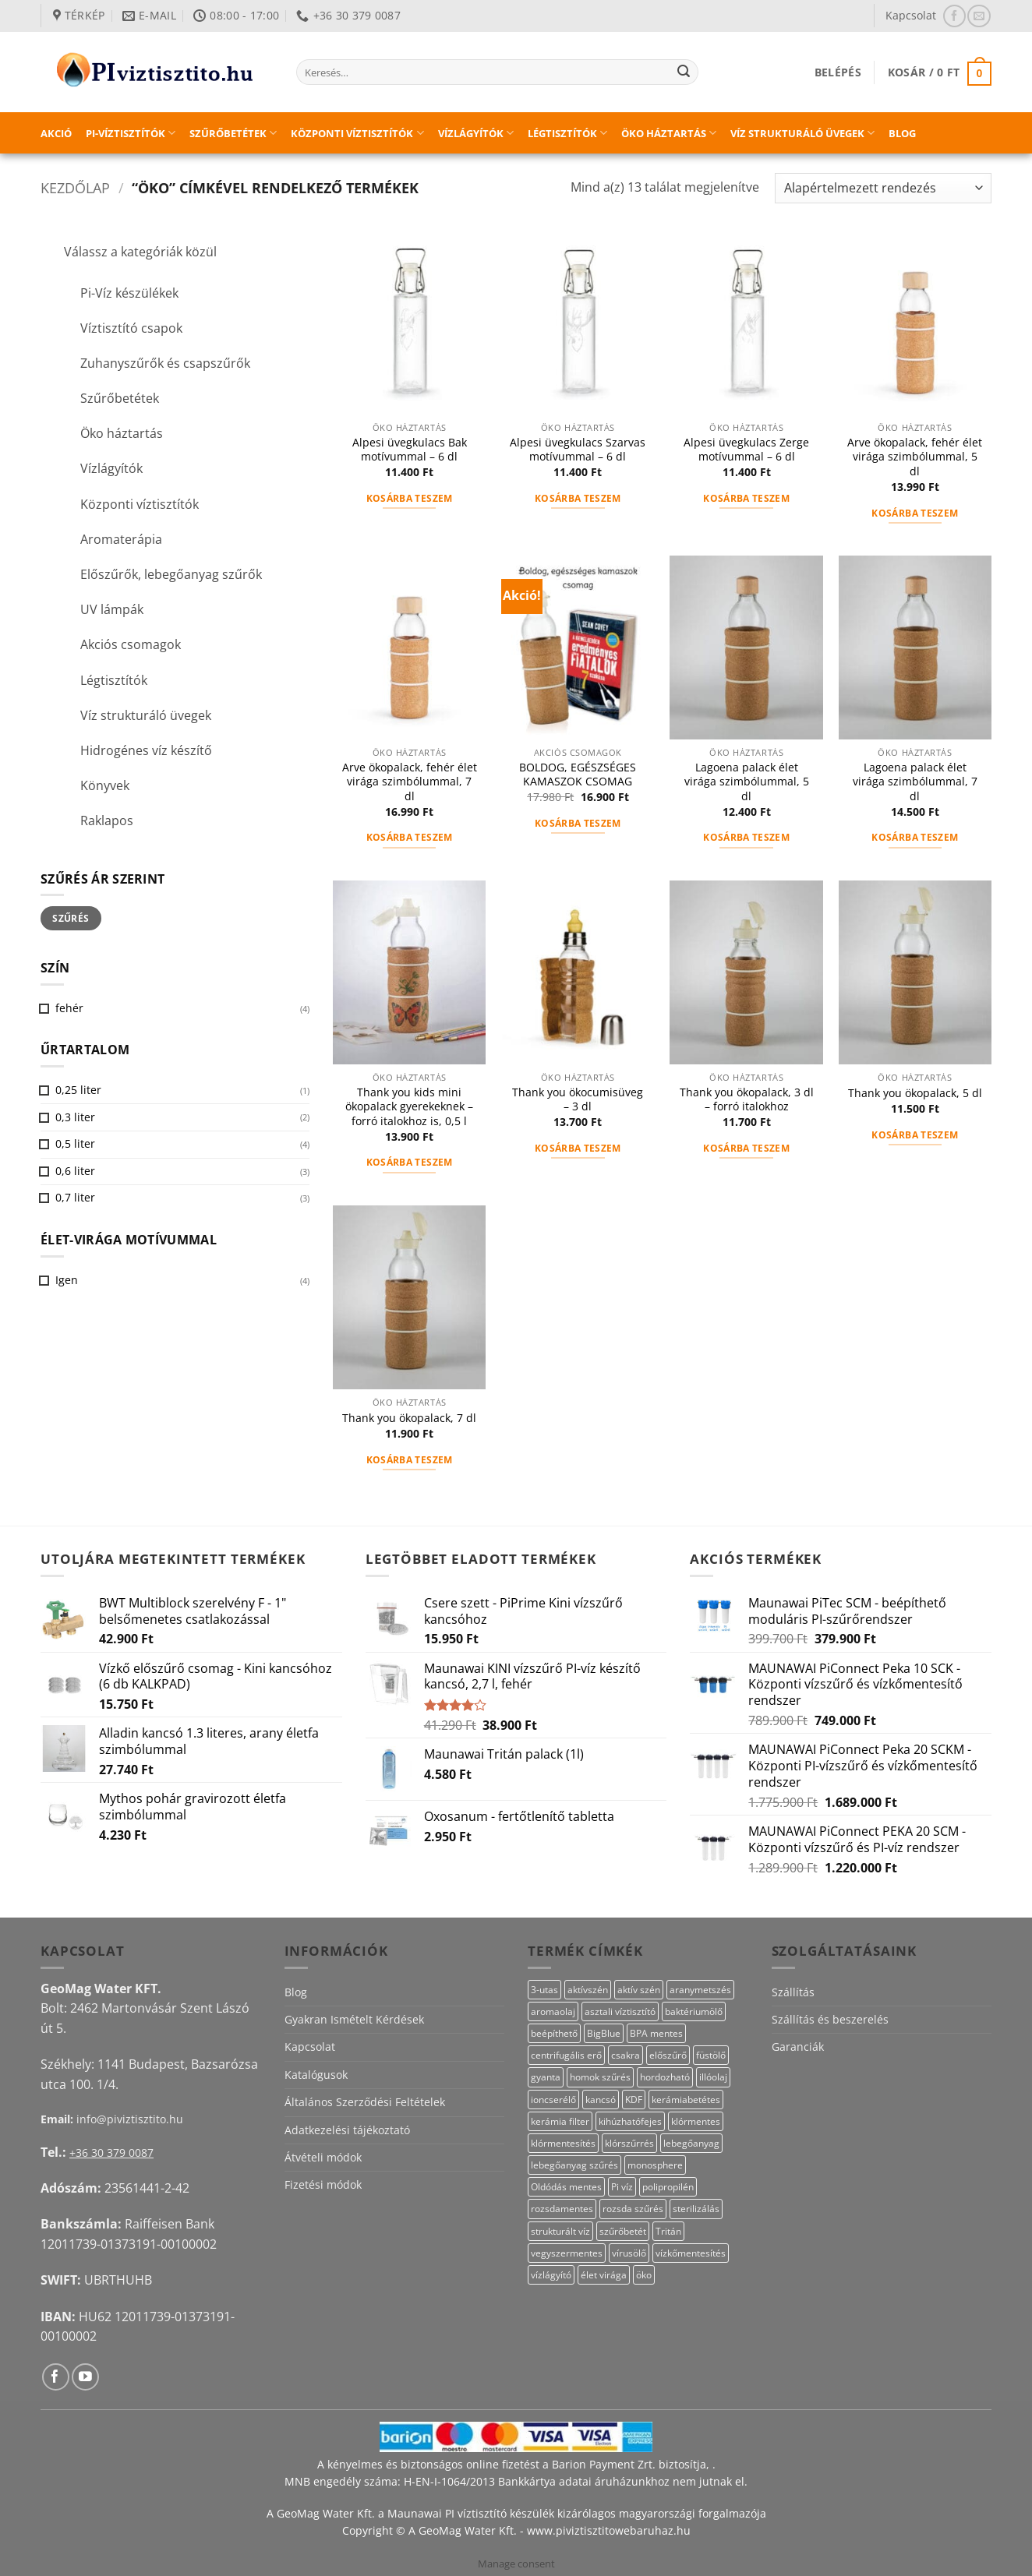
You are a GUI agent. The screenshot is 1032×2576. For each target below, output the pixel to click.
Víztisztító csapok (131, 328)
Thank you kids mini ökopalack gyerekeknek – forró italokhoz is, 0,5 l (409, 1106)
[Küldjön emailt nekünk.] (978, 16)
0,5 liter (75, 1143)
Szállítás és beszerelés (830, 2019)
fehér (69, 1007)
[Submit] (683, 72)
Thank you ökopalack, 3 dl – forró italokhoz (747, 1099)
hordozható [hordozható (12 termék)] (665, 2077)
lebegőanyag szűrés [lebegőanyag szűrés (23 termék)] (574, 2165)
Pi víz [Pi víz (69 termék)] (622, 2186)
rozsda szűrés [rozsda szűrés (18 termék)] (633, 2208)
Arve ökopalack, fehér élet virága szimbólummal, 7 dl (409, 781)
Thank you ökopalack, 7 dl (409, 1418)
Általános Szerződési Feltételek (365, 2101)
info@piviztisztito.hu (129, 2119)
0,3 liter (75, 1117)
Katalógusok (316, 2074)
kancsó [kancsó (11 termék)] (600, 2099)
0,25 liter (78, 1089)
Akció (56, 133)
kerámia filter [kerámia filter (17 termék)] (560, 2121)
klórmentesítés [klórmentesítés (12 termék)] (563, 2143)
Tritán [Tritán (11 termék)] (668, 2231)
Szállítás (793, 1992)
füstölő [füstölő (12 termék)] (711, 2055)
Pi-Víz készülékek (129, 293)
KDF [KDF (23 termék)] (633, 2099)
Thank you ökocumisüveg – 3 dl (577, 1099)
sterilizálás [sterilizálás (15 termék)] (696, 2208)
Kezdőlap (75, 187)
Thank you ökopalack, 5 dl (915, 1093)
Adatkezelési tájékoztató (347, 2130)
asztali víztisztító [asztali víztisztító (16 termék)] (620, 2011)
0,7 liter (75, 1197)
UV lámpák (111, 609)
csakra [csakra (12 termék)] (625, 2055)
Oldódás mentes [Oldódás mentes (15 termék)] (566, 2186)
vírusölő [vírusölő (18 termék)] (629, 2253)
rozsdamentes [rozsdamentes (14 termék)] (562, 2208)
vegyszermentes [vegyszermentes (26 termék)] (567, 2253)
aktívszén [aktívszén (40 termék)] (587, 1989)
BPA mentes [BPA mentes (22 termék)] (656, 2033)
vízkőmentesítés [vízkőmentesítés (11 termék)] (691, 2253)
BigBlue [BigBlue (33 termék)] (603, 2033)
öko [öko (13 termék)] (644, 2274)
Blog (902, 133)
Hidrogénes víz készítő (146, 750)
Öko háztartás (668, 132)
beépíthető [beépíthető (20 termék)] (554, 2033)
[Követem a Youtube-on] (85, 2377)
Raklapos (106, 820)
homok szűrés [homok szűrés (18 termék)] (600, 2077)
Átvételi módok (323, 2157)
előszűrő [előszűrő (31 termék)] (668, 2055)
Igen (66, 1279)
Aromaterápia (121, 539)
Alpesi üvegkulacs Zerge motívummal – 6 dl (746, 450)
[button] (838, 72)
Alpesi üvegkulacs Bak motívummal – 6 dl (409, 450)
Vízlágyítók (476, 132)
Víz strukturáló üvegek (802, 132)
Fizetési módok (323, 2184)
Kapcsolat (910, 15)
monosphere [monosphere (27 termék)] (655, 2165)
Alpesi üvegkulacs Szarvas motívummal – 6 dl (577, 450)
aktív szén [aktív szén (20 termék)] (638, 1989)
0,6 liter (75, 1170)
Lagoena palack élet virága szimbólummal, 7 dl (915, 781)
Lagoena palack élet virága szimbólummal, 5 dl (746, 781)
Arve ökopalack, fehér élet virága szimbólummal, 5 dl (914, 457)
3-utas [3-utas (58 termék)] (544, 1989)
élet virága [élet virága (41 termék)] (604, 2274)
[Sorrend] (883, 188)
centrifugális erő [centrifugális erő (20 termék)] (566, 2055)
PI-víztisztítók (130, 132)
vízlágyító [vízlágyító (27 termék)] (551, 2274)
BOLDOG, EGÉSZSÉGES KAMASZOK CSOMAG (577, 774)
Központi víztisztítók (357, 132)
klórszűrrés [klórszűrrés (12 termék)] (629, 2143)
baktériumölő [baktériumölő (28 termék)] (694, 2011)
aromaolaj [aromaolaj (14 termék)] (553, 2011)
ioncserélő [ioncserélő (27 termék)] (553, 2099)
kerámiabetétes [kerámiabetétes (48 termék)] (686, 2099)
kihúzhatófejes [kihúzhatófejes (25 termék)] (630, 2121)
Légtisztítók (567, 132)
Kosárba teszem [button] (409, 498)
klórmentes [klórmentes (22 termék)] (695, 2121)
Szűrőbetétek (233, 132)
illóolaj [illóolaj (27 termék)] (713, 2077)
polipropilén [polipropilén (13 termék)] (668, 2186)
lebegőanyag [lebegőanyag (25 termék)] (691, 2143)
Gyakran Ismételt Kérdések (354, 2019)
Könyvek (104, 785)
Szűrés (70, 918)
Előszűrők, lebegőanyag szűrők (171, 574)
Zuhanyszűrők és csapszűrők (165, 363)
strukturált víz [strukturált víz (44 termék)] (560, 2231)
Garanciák (798, 2046)
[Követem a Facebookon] (954, 16)
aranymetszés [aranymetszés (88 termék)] (700, 1989)
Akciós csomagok (130, 644)
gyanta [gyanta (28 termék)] (545, 2077)
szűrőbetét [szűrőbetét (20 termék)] (622, 2231)
